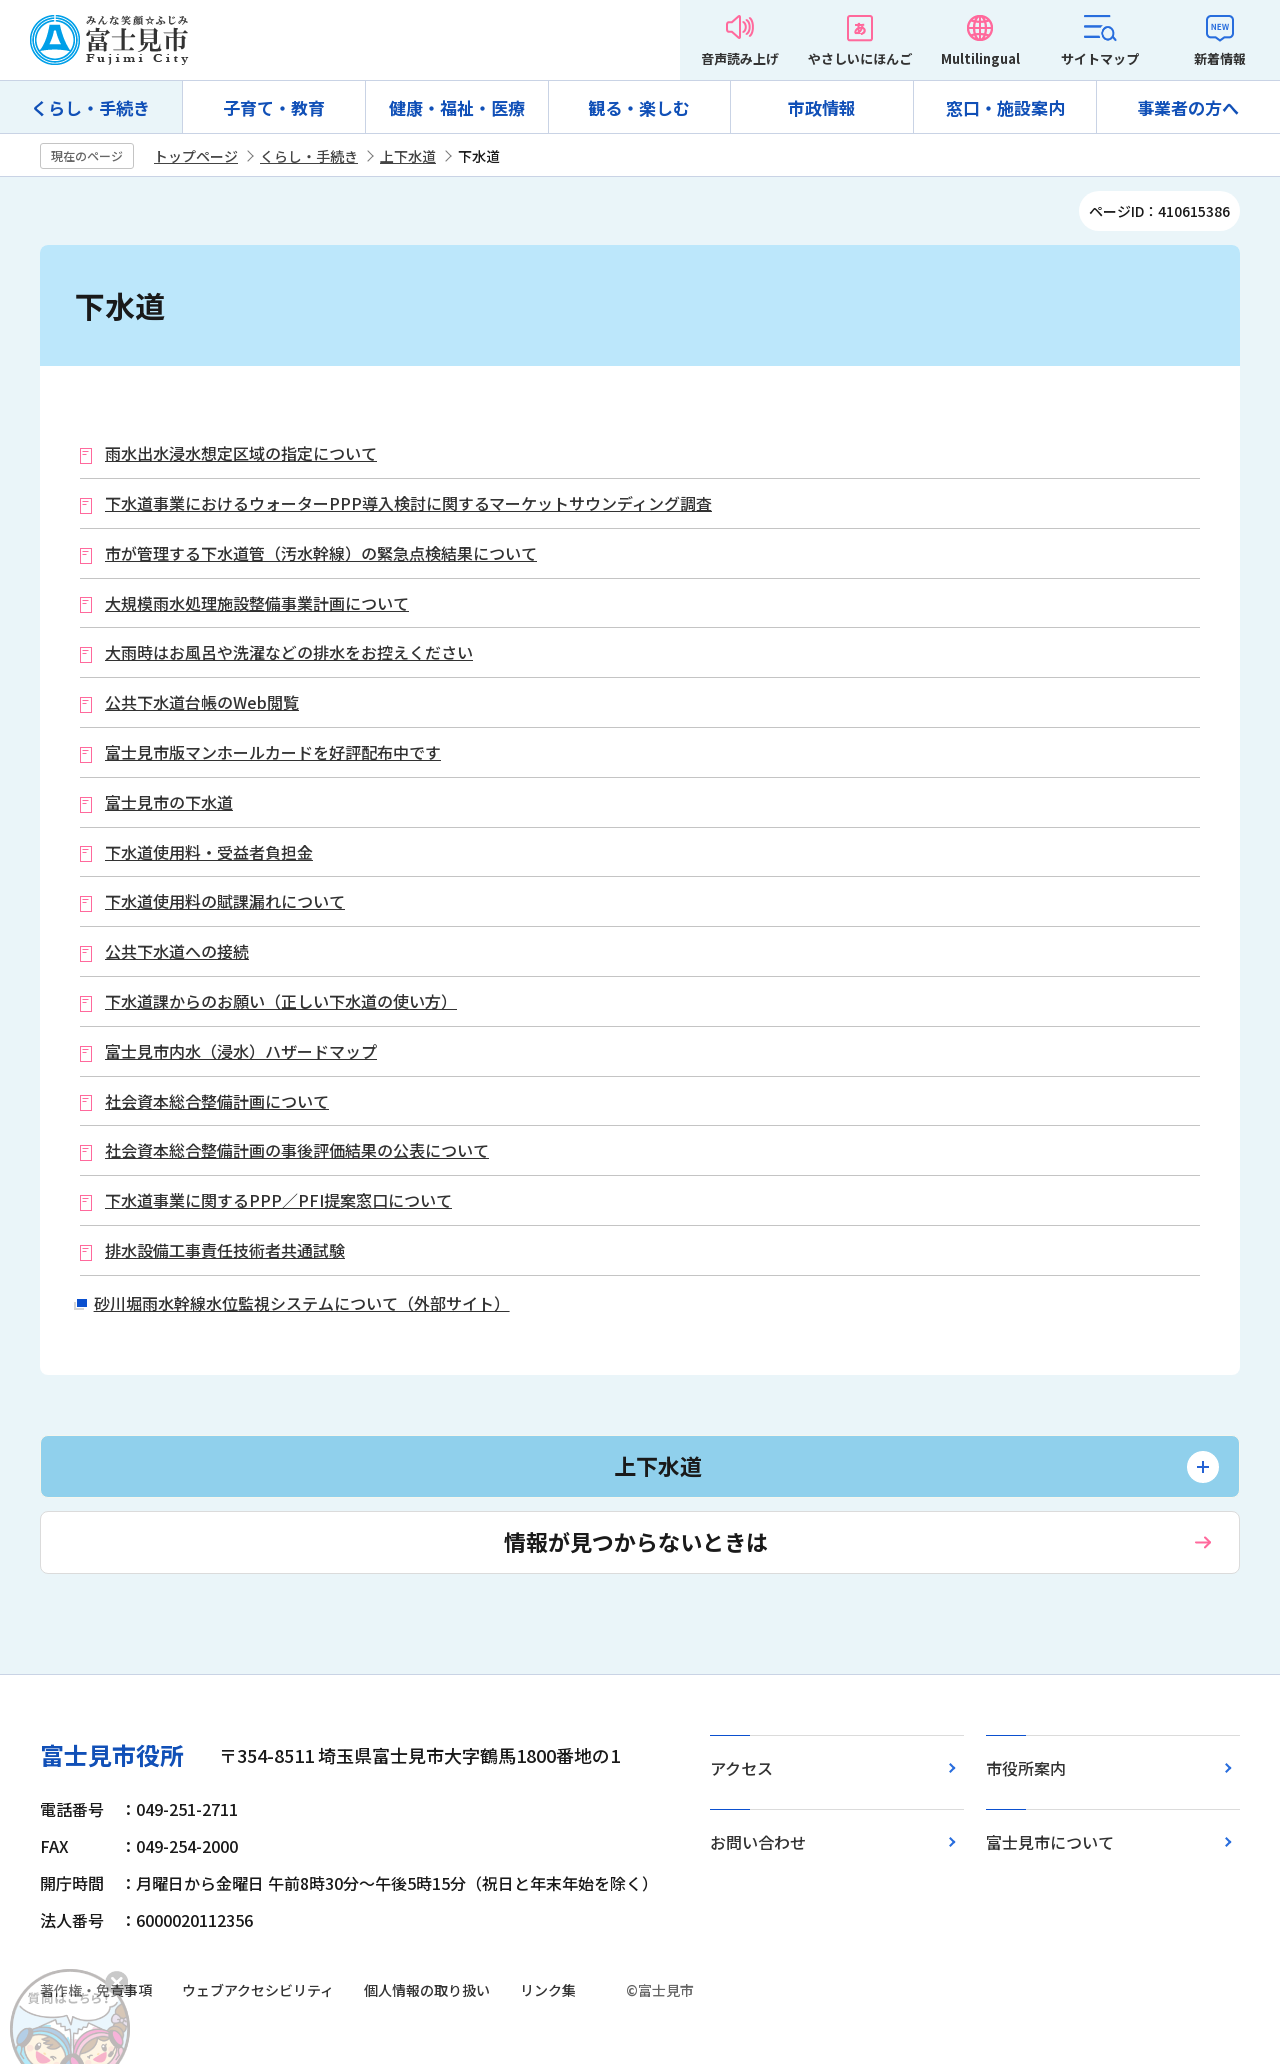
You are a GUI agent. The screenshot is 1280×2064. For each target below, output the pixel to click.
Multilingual (980, 58)
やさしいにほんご (860, 58)
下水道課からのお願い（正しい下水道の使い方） (281, 1001)
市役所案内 (1026, 1768)
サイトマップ (1100, 58)
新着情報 (1220, 58)
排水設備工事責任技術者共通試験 (225, 1250)
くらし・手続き (90, 107)
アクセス (741, 1768)
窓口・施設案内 (1005, 107)
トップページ (196, 156)
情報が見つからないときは (636, 1541)
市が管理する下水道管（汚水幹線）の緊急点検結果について (321, 553)
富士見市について (1050, 1842)
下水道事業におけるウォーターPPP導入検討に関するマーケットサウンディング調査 (408, 503)
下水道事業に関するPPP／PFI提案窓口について (278, 1200)
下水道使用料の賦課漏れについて (225, 901)
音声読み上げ (740, 58)
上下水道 (408, 156)
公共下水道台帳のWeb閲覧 (202, 702)
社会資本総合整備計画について (217, 1101)
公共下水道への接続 (177, 951)
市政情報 (822, 107)
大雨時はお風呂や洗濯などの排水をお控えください (289, 652)
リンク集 (548, 1990)
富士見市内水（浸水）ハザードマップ (241, 1051)
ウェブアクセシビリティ (258, 1990)
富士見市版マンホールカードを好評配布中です (273, 752)
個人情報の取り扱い (427, 1990)
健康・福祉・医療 (457, 107)
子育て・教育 (274, 107)
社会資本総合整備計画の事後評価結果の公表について (297, 1150)
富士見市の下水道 (169, 802)
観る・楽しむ (639, 107)
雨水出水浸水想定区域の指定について (241, 453)
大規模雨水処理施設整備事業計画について (257, 603)
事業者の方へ (1188, 107)
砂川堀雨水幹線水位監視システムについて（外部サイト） (302, 1303)
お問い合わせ (758, 1842)
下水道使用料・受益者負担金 (209, 852)
